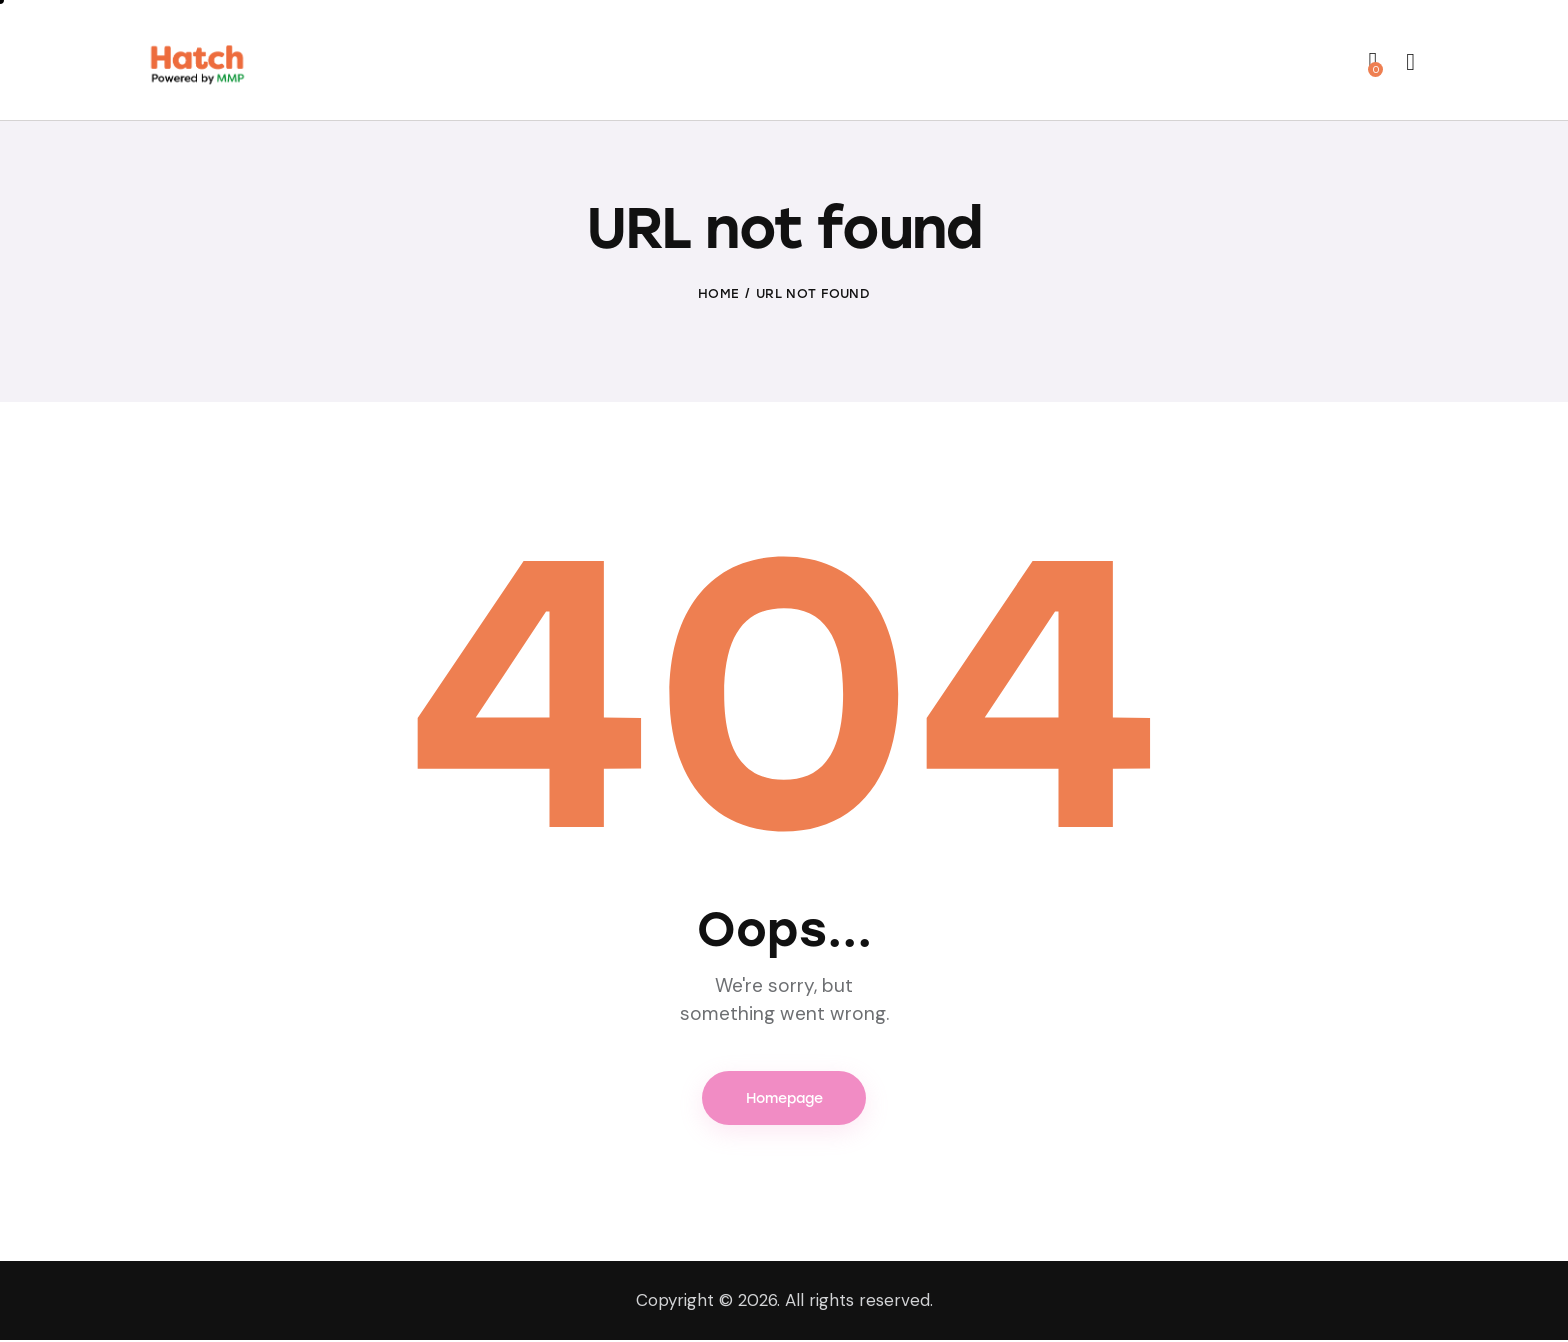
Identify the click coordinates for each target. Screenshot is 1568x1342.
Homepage (784, 1099)
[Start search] (1410, 63)
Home (718, 294)
